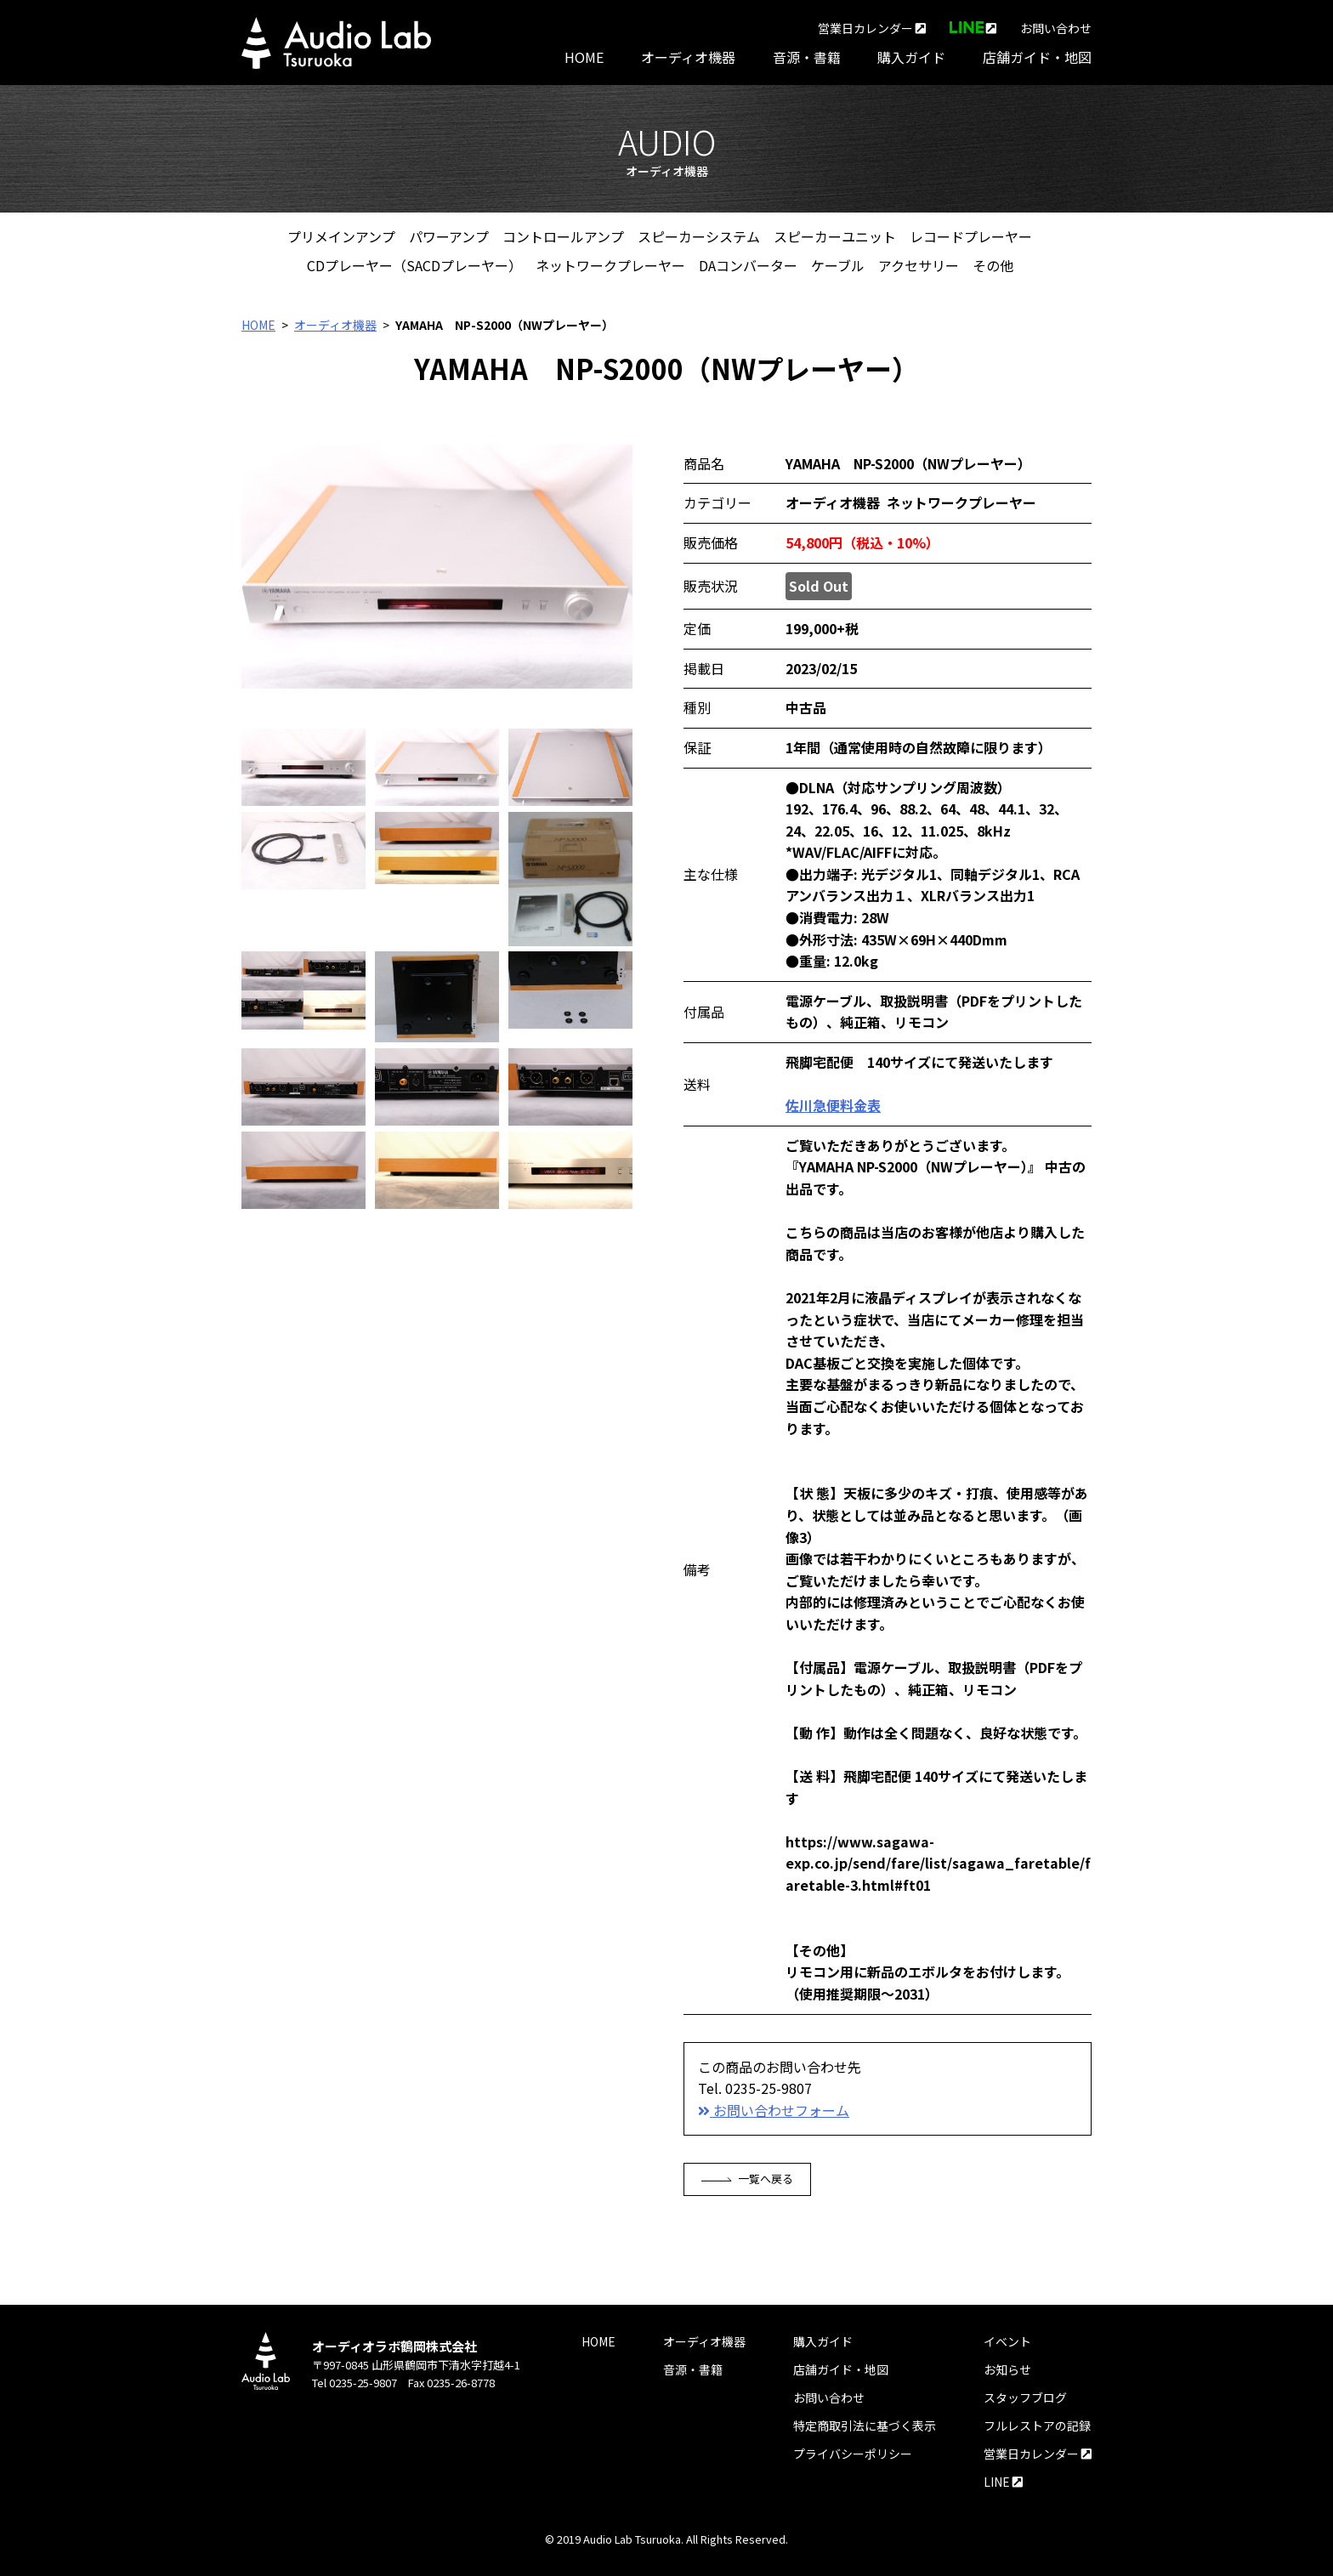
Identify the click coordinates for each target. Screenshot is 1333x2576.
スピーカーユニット (835, 236)
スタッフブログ (1025, 2397)
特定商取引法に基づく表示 (864, 2425)
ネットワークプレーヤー (610, 265)
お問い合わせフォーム (773, 2110)
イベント (1007, 2341)
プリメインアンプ (341, 236)
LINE (1003, 2481)
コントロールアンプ (563, 236)
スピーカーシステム (699, 236)
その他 (993, 265)
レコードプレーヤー (971, 236)
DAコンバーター (748, 265)
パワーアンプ (449, 236)
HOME (584, 57)
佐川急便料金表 (833, 1105)
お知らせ (1007, 2369)
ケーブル (838, 265)
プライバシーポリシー (852, 2453)
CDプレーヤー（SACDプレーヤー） (414, 265)
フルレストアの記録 (1037, 2425)
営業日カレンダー (872, 28)
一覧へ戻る (747, 2178)
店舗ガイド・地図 (1037, 57)
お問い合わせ (1056, 28)
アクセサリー (918, 265)
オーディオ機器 (688, 57)
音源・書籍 (807, 57)
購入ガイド (911, 57)
